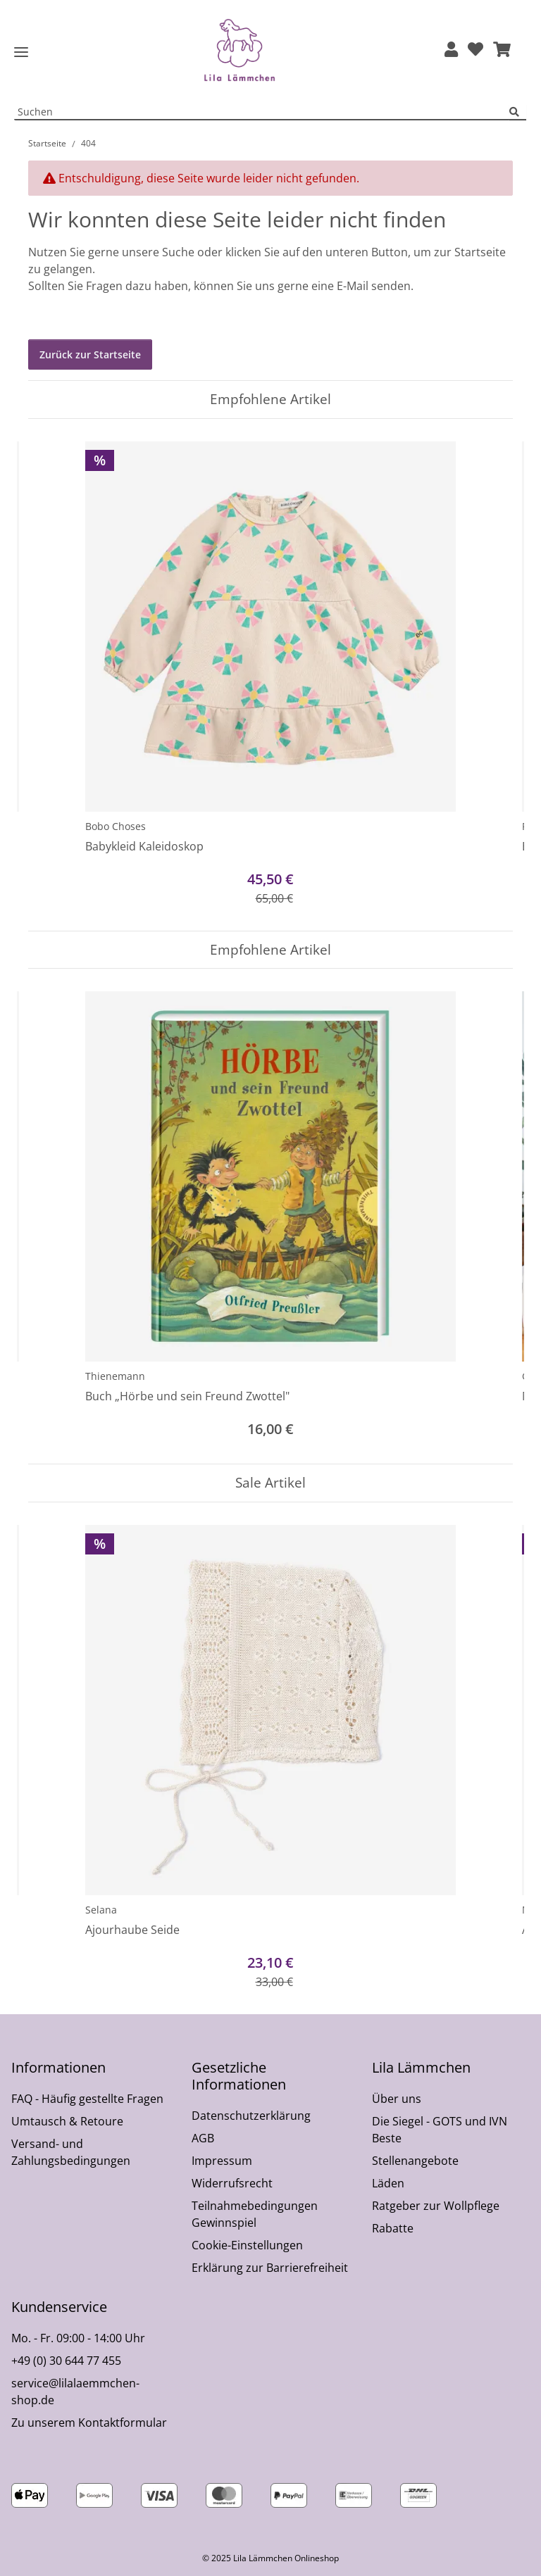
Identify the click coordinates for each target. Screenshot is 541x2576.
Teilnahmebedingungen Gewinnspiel (255, 2214)
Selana (101, 1909)
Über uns (396, 2098)
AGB (203, 2138)
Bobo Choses (115, 826)
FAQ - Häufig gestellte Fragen (87, 2098)
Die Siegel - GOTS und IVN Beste (439, 2129)
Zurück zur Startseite (90, 354)
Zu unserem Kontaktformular (89, 2422)
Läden (388, 2183)
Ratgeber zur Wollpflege (435, 2205)
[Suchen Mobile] (262, 112)
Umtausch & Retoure (67, 2121)
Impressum (222, 2160)
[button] (451, 50)
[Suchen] (517, 112)
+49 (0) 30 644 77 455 (66, 2360)
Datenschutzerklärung (251, 2115)
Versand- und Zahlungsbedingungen (70, 2152)
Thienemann (115, 1376)
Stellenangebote (415, 2160)
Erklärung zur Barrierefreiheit (270, 2267)
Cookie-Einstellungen (247, 2245)
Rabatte (392, 2228)
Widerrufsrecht (232, 2183)
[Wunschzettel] (475, 50)
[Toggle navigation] (21, 52)
